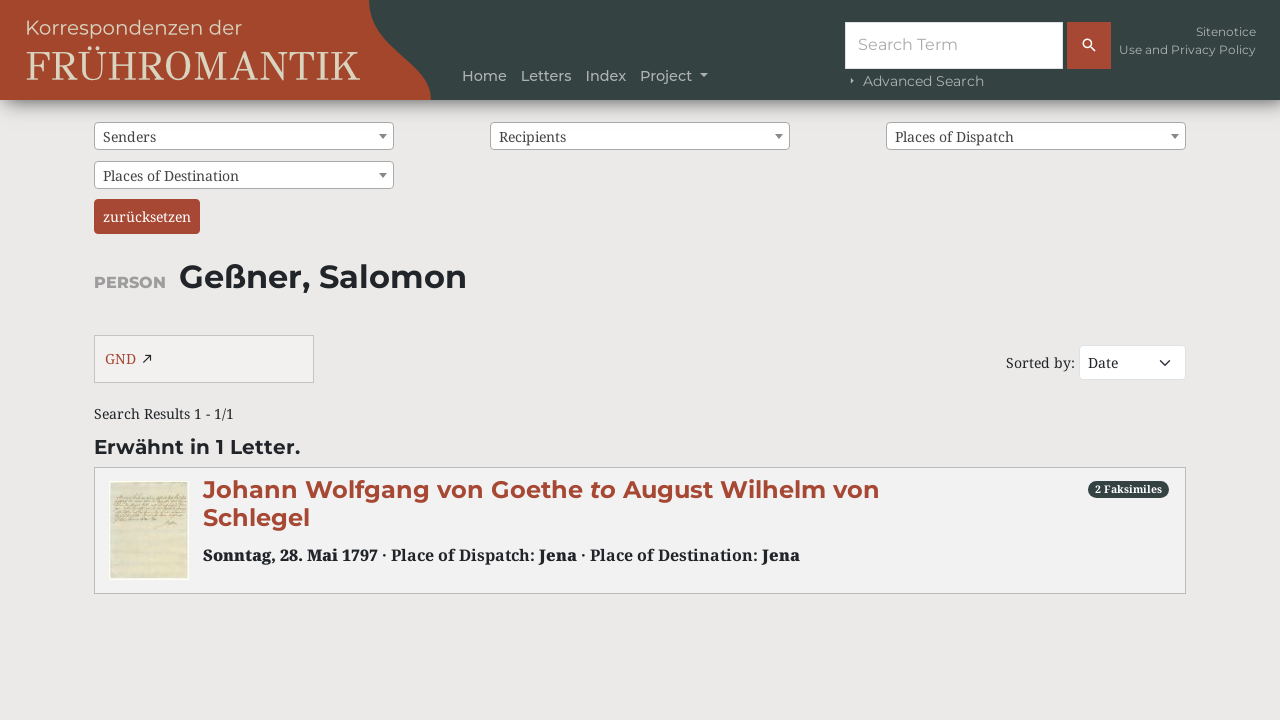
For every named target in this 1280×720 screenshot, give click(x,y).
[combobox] (244, 136)
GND (120, 358)
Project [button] (668, 76)
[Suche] (954, 45)
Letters (546, 76)
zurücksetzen (147, 216)
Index (605, 76)
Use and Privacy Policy (1187, 49)
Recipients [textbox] (532, 136)
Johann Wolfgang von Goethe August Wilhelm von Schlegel (541, 504)
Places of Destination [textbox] (171, 175)
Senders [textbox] (129, 136)
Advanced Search (914, 81)
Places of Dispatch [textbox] (954, 136)
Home (484, 76)
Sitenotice (1226, 31)
